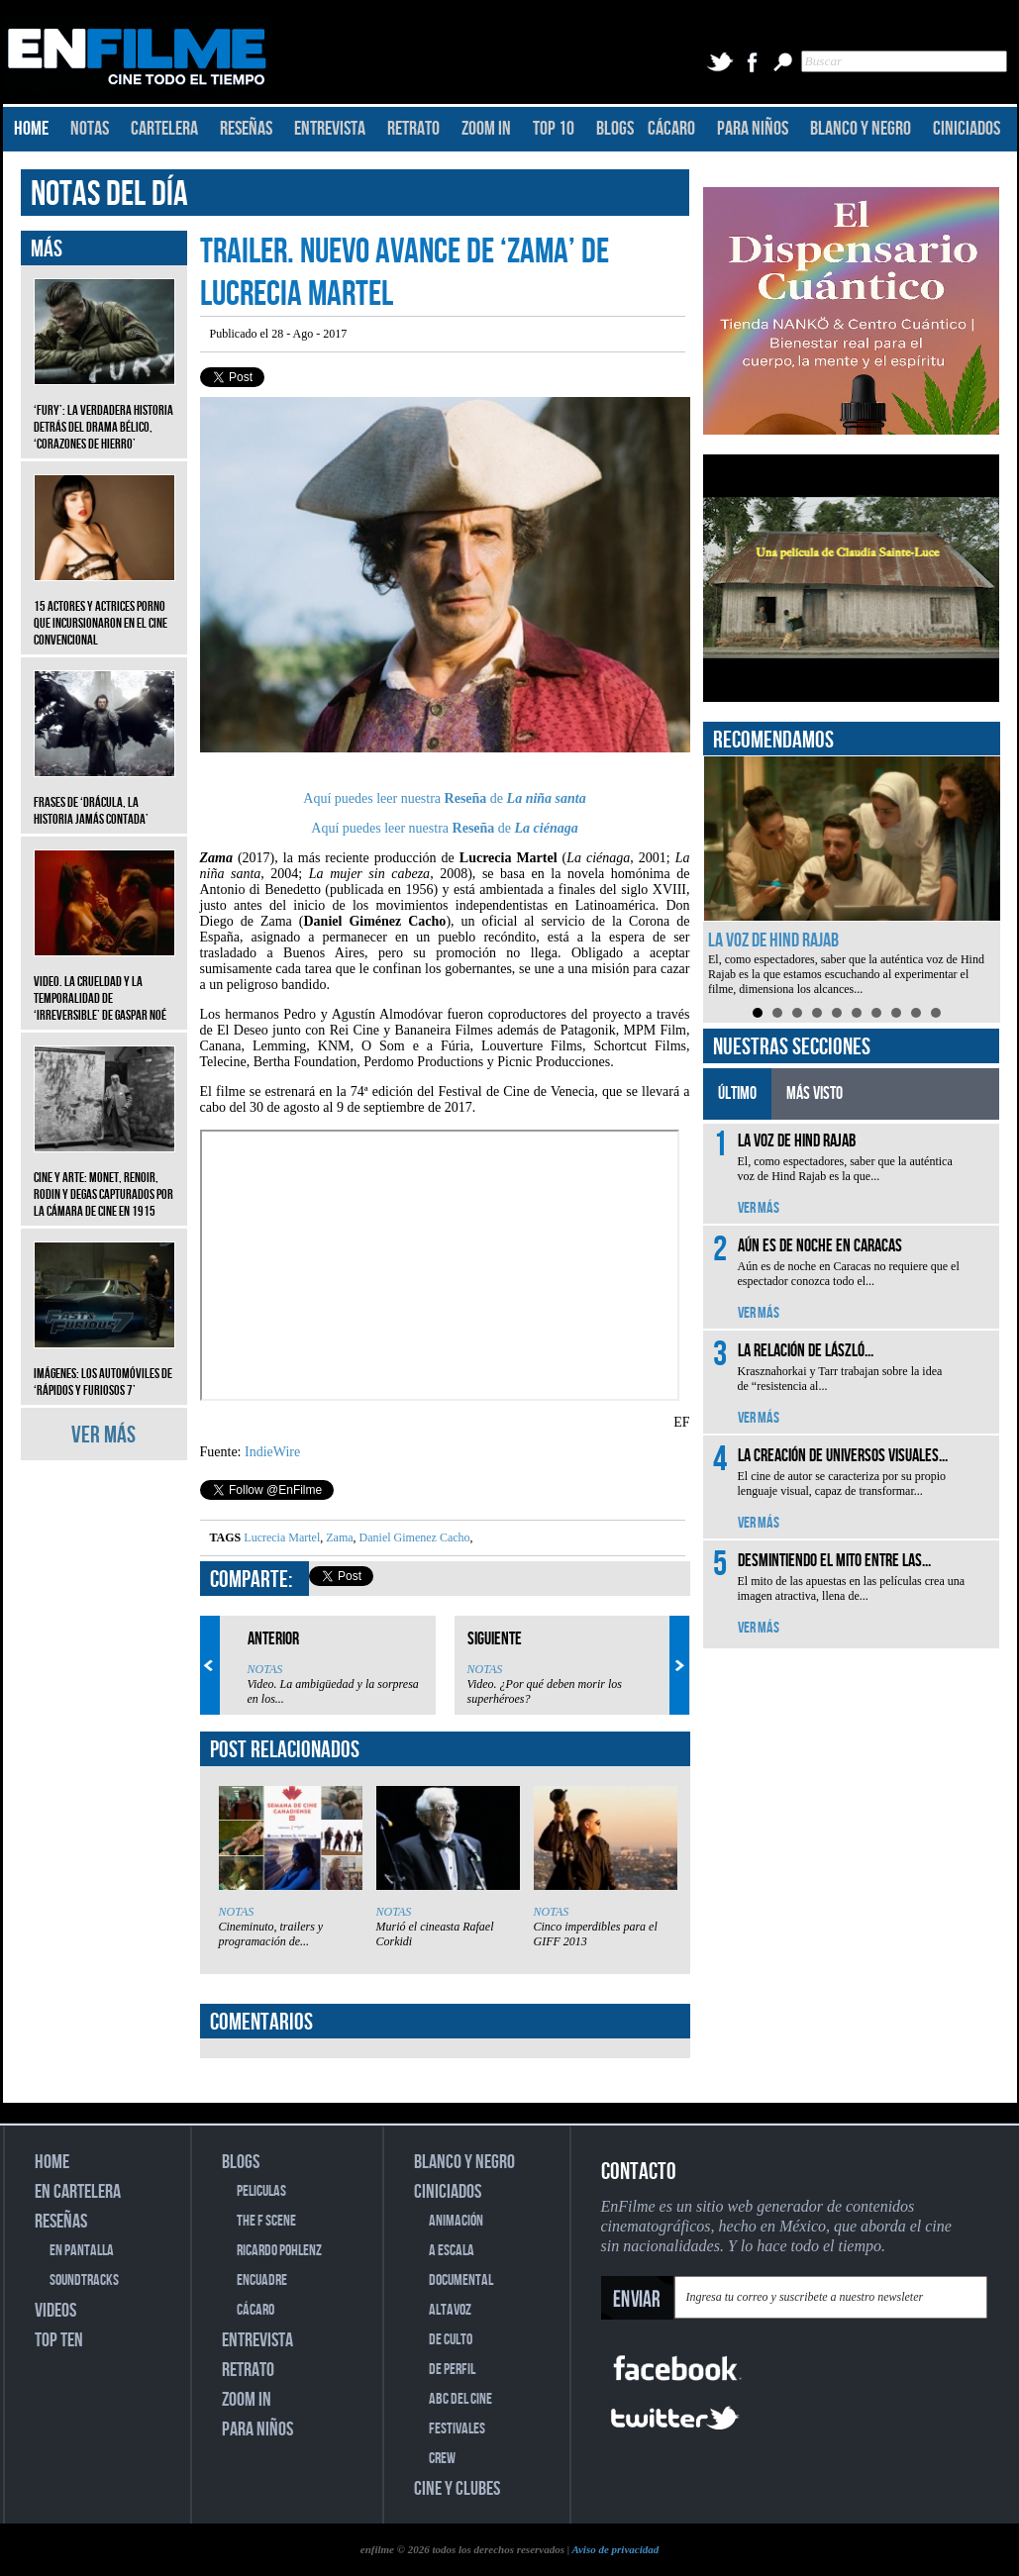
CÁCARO (671, 129)
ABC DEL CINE (460, 2399)
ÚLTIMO (737, 1093)
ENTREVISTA (329, 129)
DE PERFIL (452, 2369)
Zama (338, 1537)
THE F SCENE (266, 2221)
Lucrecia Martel (282, 1537)
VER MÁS (103, 1435)
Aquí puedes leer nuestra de (404, 798)
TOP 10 (553, 129)
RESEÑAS (246, 129)
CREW (442, 2458)
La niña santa (546, 798)
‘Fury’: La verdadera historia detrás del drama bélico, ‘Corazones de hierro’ (104, 412)
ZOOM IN (486, 129)
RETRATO (413, 129)
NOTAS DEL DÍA (109, 194)
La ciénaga (546, 828)
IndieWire (272, 1451)
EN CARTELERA (78, 2192)
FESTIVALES (457, 2429)
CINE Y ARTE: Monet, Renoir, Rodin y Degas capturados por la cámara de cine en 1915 (104, 1179)
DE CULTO (450, 2339)
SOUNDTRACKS (84, 2280)
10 (936, 1013)
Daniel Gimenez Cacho (413, 1537)
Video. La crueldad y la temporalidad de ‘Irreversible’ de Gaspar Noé (104, 983)
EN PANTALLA (82, 2250)
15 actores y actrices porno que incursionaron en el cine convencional (104, 608)
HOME (31, 129)
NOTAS (89, 129)
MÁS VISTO (814, 1093)
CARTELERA (164, 129)
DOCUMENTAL (461, 2280)
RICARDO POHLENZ (279, 2250)
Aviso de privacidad (615, 2549)
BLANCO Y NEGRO (860, 129)
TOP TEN (59, 2340)
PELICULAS (261, 2191)
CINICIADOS (966, 129)
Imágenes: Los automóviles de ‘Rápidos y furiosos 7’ (104, 1367)
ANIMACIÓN (456, 2221)
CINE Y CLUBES (457, 2489)
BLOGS (615, 129)
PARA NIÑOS (752, 129)
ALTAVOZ (450, 2310)
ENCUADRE (262, 2280)
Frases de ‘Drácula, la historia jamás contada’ (104, 796)
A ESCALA (451, 2250)
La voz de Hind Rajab (773, 940)
